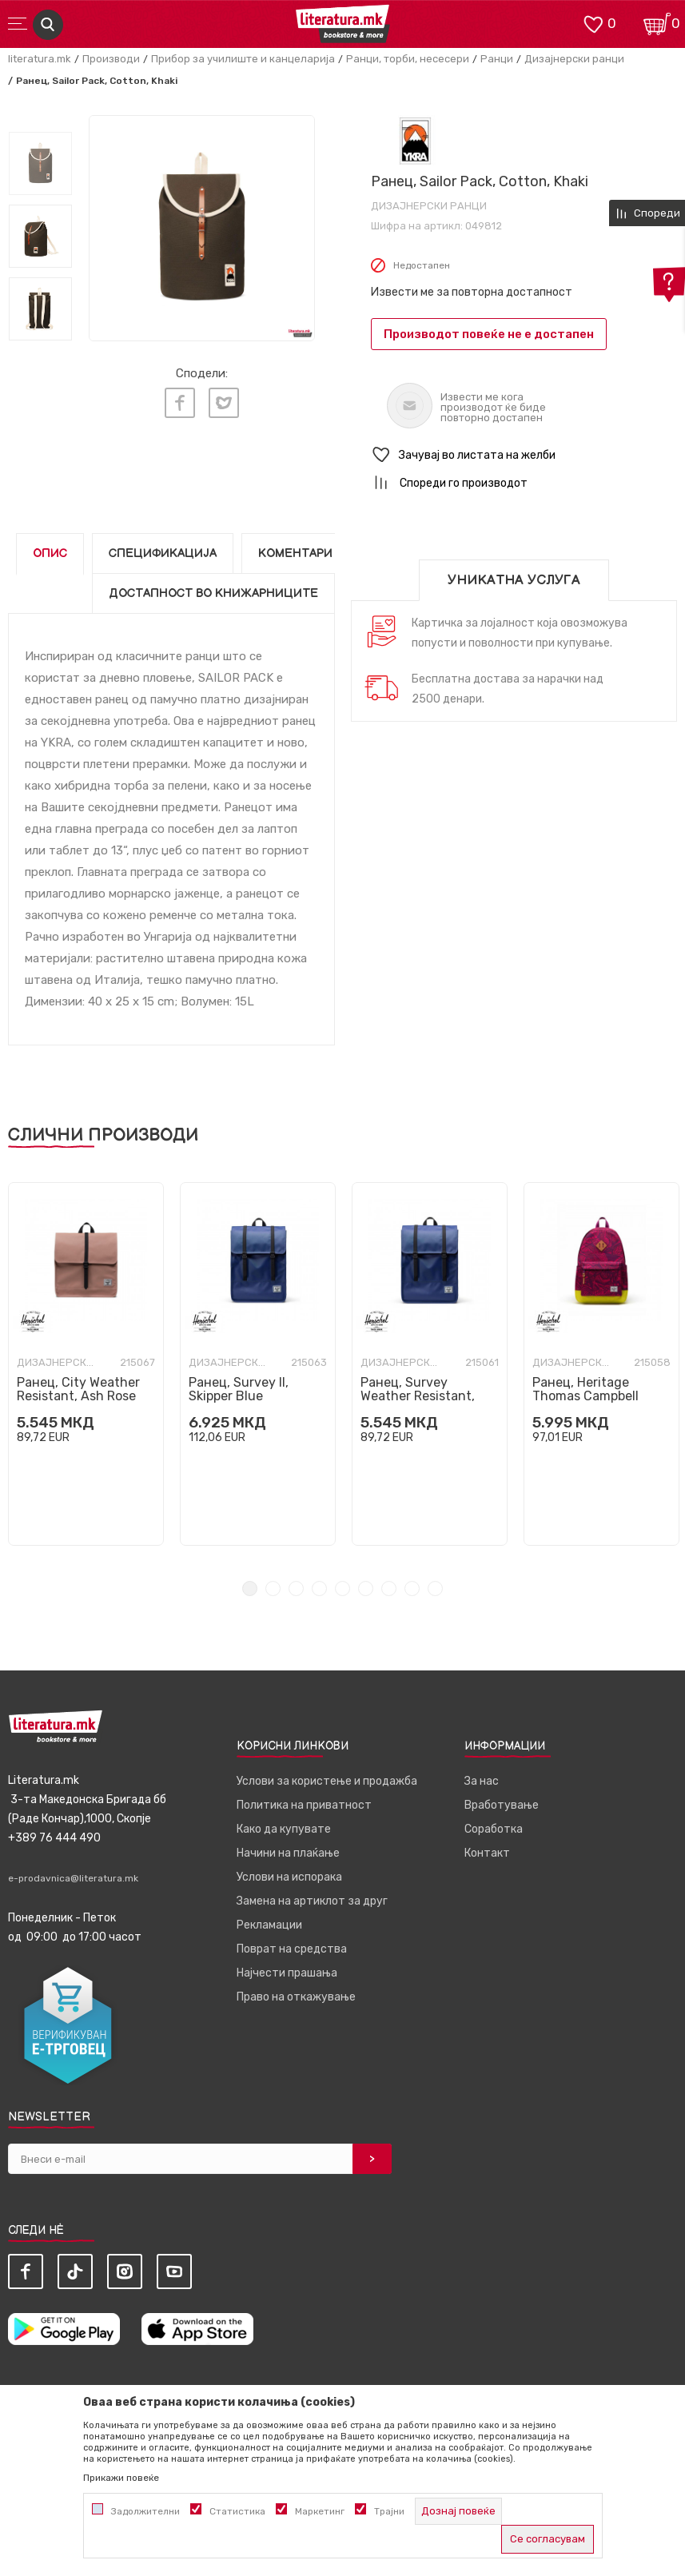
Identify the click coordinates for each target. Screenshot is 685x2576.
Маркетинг (319, 2511)
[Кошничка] (657, 23)
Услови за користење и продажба (327, 1781)
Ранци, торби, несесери (407, 59)
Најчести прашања (287, 1973)
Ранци (496, 59)
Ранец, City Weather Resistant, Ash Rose (78, 1389)
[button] (524, 455)
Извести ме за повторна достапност (471, 292)
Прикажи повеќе (121, 2477)
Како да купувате (284, 1829)
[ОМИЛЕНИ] (593, 23)
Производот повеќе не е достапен (489, 334)
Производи (111, 59)
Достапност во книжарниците (213, 593)
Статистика (237, 2511)
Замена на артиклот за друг (312, 1901)
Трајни (389, 2511)
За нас (481, 1781)
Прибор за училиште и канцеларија (243, 59)
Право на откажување (296, 1997)
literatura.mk (39, 59)
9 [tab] (435, 1588)
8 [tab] (412, 1588)
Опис (50, 553)
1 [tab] (249, 1588)
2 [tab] (273, 1588)
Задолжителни (145, 2511)
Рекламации (269, 1925)
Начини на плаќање (288, 1853)
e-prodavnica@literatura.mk (73, 1878)
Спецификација (163, 553)
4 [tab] (319, 1588)
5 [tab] (342, 1588)
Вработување (501, 1805)
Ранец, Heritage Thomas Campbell (585, 1389)
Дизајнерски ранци (574, 59)
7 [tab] (388, 1588)
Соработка (493, 1829)
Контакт (487, 1853)
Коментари (295, 553)
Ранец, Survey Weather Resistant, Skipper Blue (417, 1396)
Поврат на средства (292, 1949)
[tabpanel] (86, 1364)
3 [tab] (296, 1588)
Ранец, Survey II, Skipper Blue (239, 1389)
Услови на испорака (289, 1877)
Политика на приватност (304, 1805)
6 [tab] (365, 1588)
